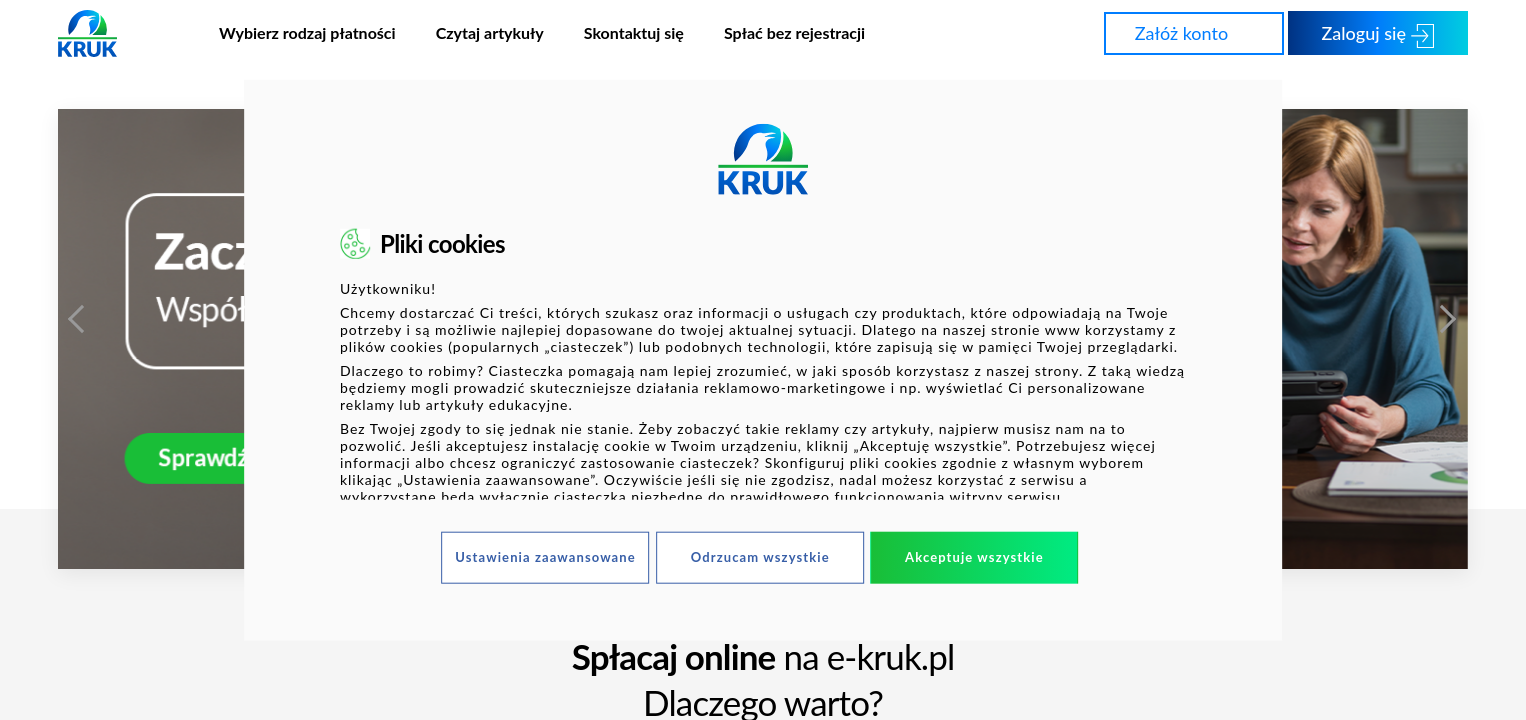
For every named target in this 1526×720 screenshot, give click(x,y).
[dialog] (763, 360)
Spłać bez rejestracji (794, 32)
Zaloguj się (1378, 34)
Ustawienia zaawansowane (545, 557)
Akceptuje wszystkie (974, 557)
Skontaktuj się (634, 32)
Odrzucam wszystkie (760, 557)
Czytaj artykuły (490, 32)
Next (1448, 313)
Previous (78, 313)
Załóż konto (1198, 32)
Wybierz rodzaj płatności (307, 32)
